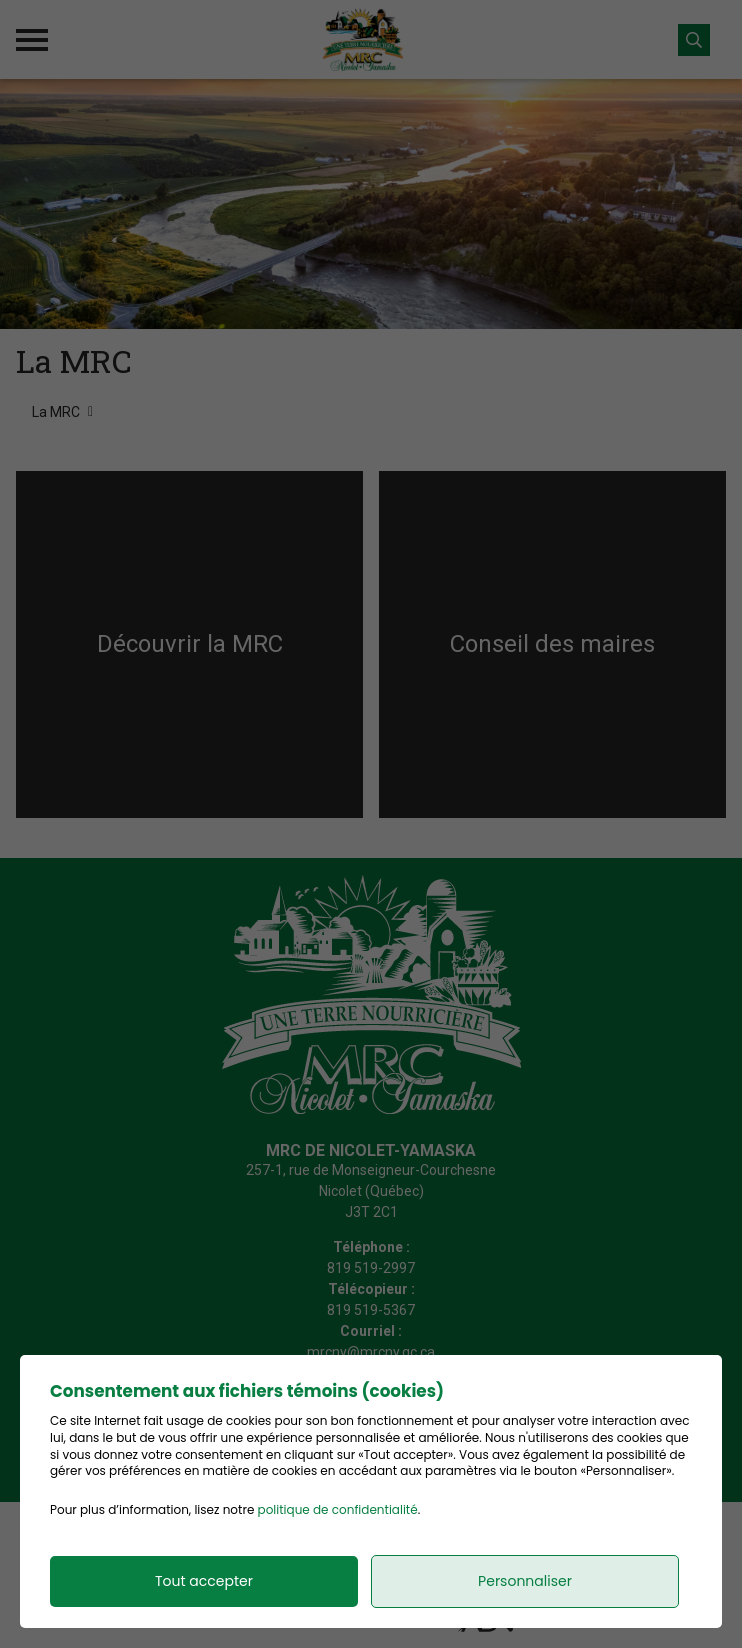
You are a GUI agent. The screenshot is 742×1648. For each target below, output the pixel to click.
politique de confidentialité (338, 1509)
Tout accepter (204, 1581)
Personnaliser (525, 1581)
